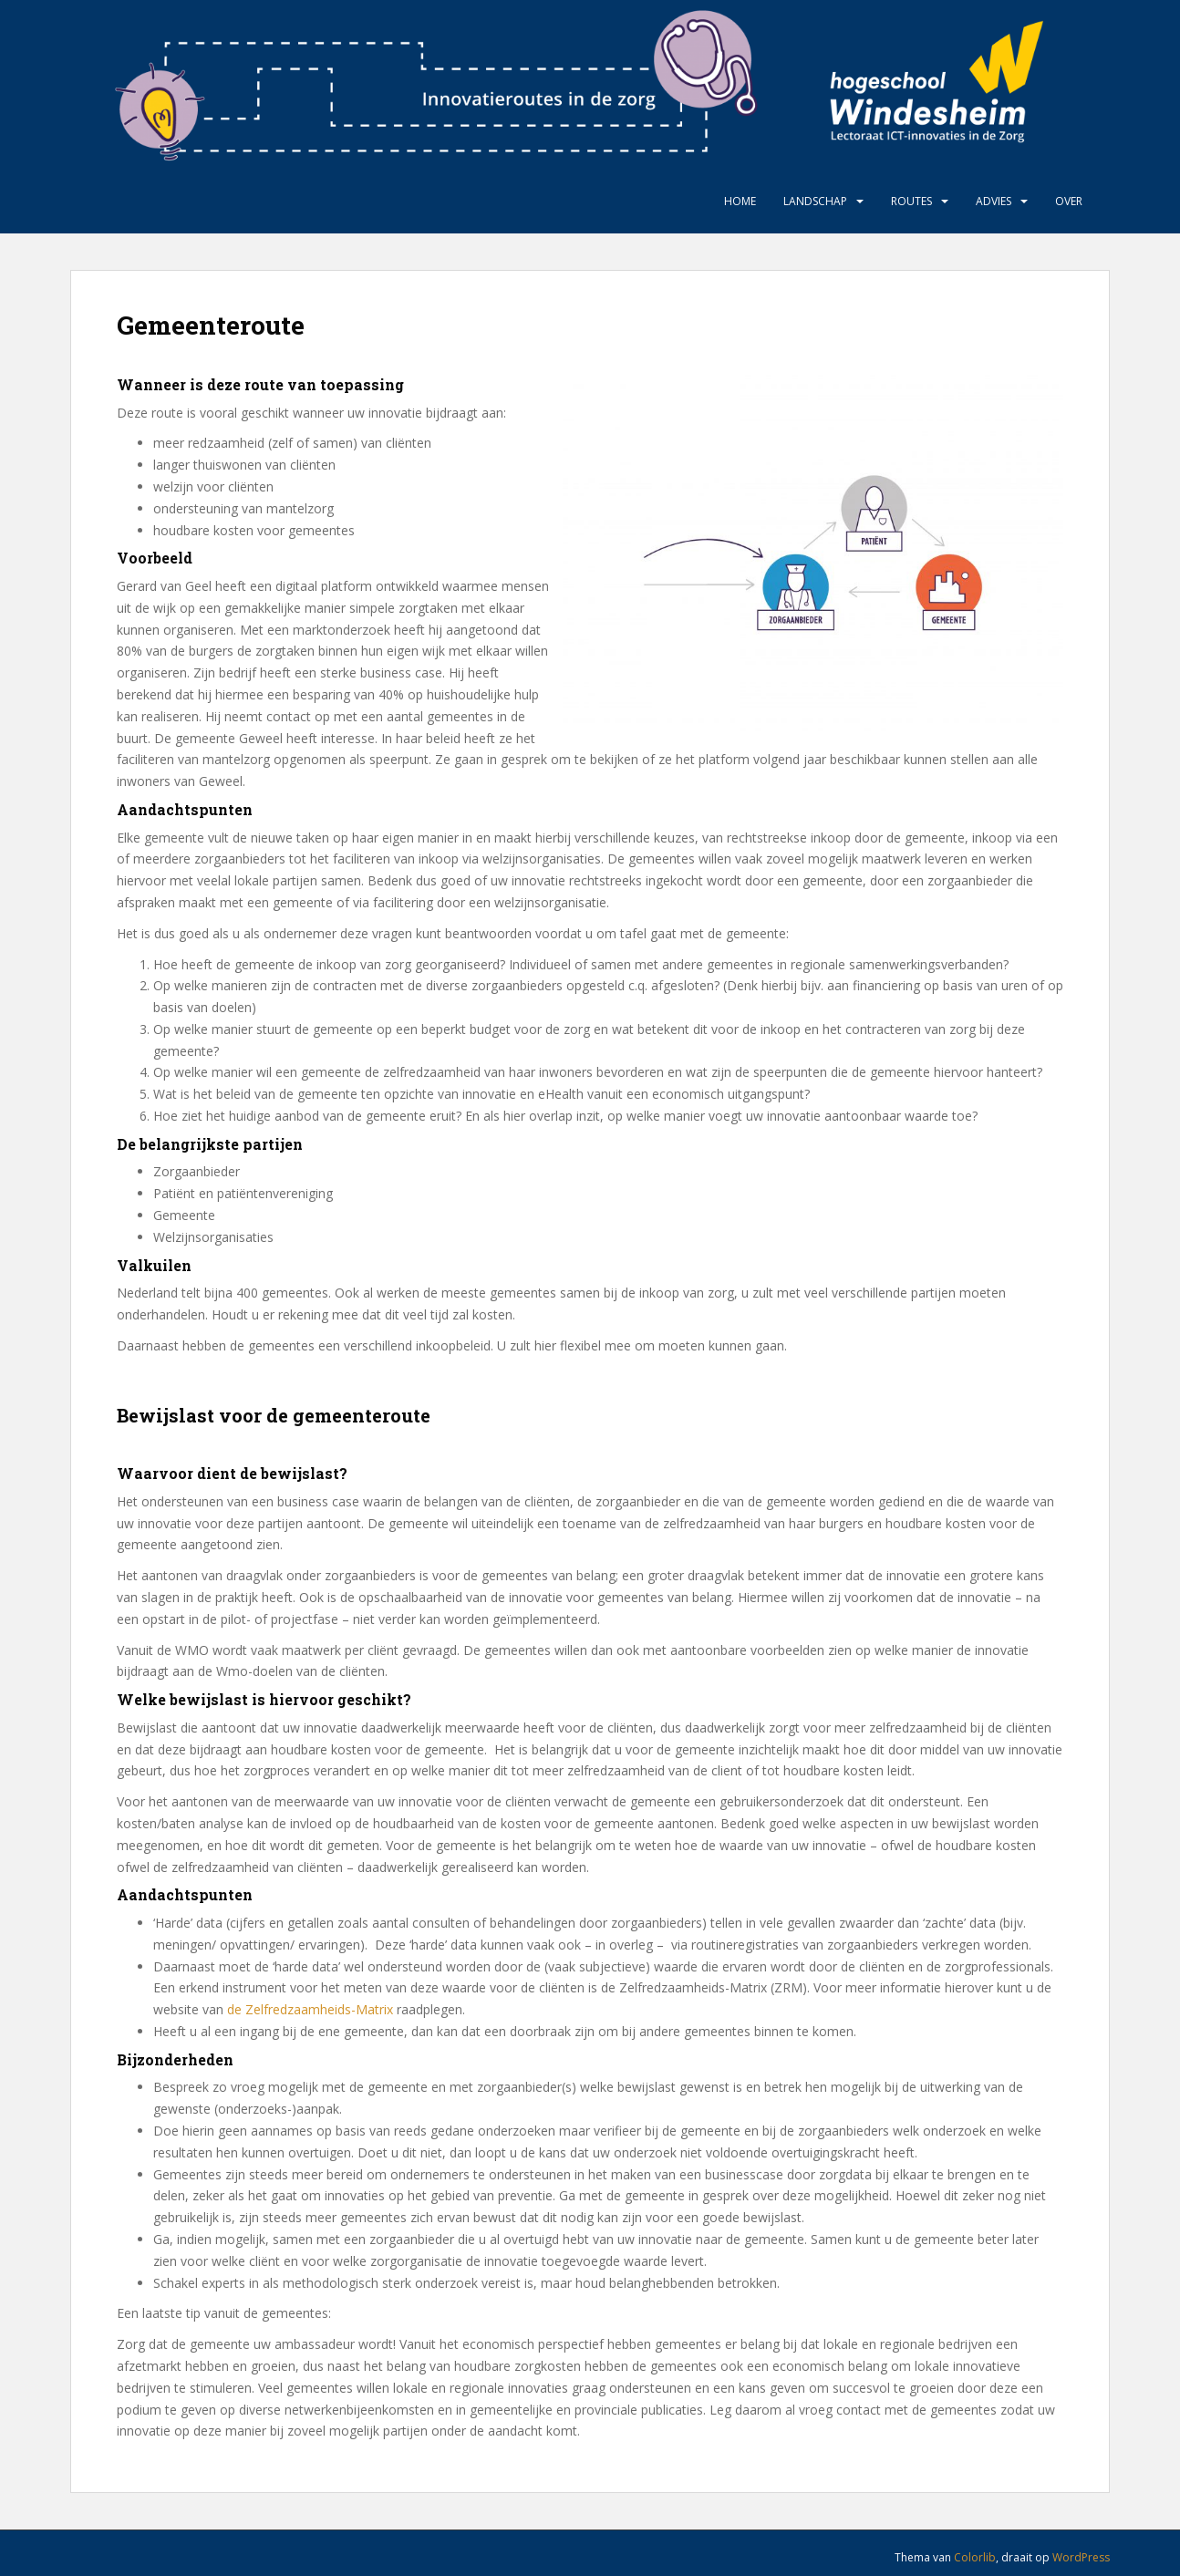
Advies (993, 201)
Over (1068, 201)
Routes (911, 201)
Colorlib (975, 2557)
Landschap (815, 201)
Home (740, 201)
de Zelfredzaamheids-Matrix (310, 2009)
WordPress (1081, 2557)
